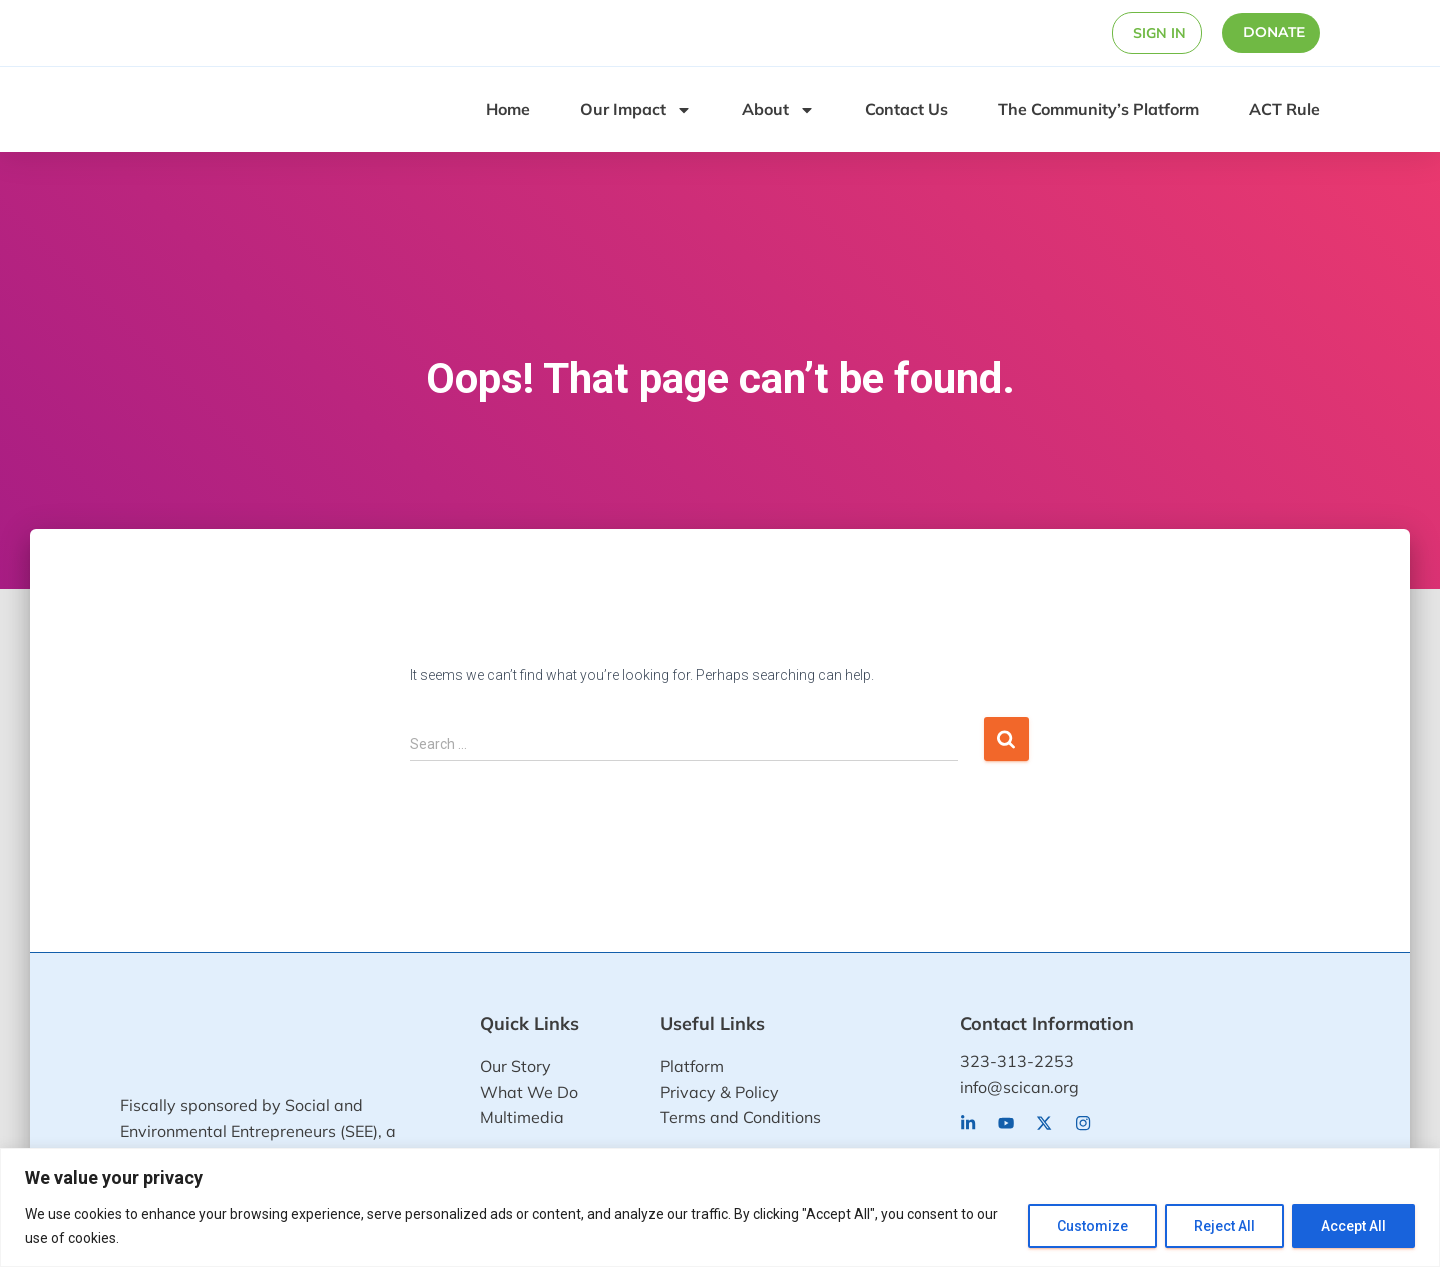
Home (508, 107)
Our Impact (636, 108)
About (778, 108)
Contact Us (906, 107)
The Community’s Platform (1098, 107)
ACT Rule (1284, 107)
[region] (720, 1207)
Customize (1092, 1226)
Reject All (1224, 1226)
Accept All (1353, 1226)
